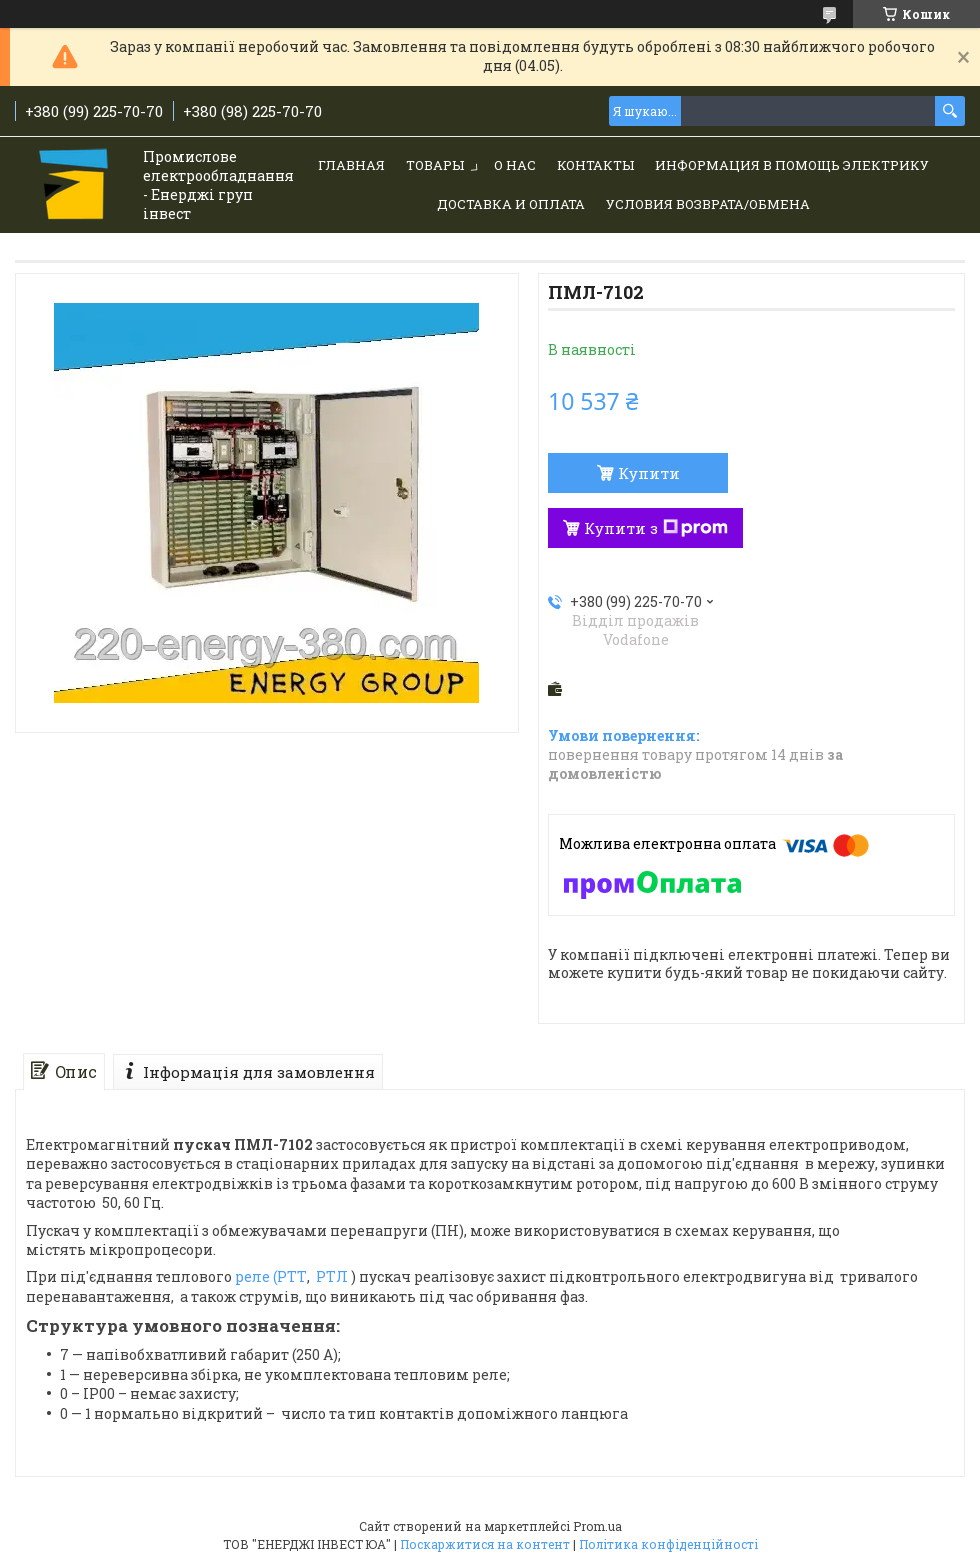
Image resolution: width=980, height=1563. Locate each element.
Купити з (656, 528)
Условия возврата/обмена (708, 204)
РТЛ (332, 1276)
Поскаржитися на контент (485, 1544)
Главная (351, 165)
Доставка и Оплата (511, 204)
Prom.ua (597, 1526)
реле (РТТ (271, 1276)
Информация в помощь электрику (792, 165)
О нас (515, 165)
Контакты (595, 165)
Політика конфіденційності (668, 1544)
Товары (435, 165)
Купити (649, 473)
